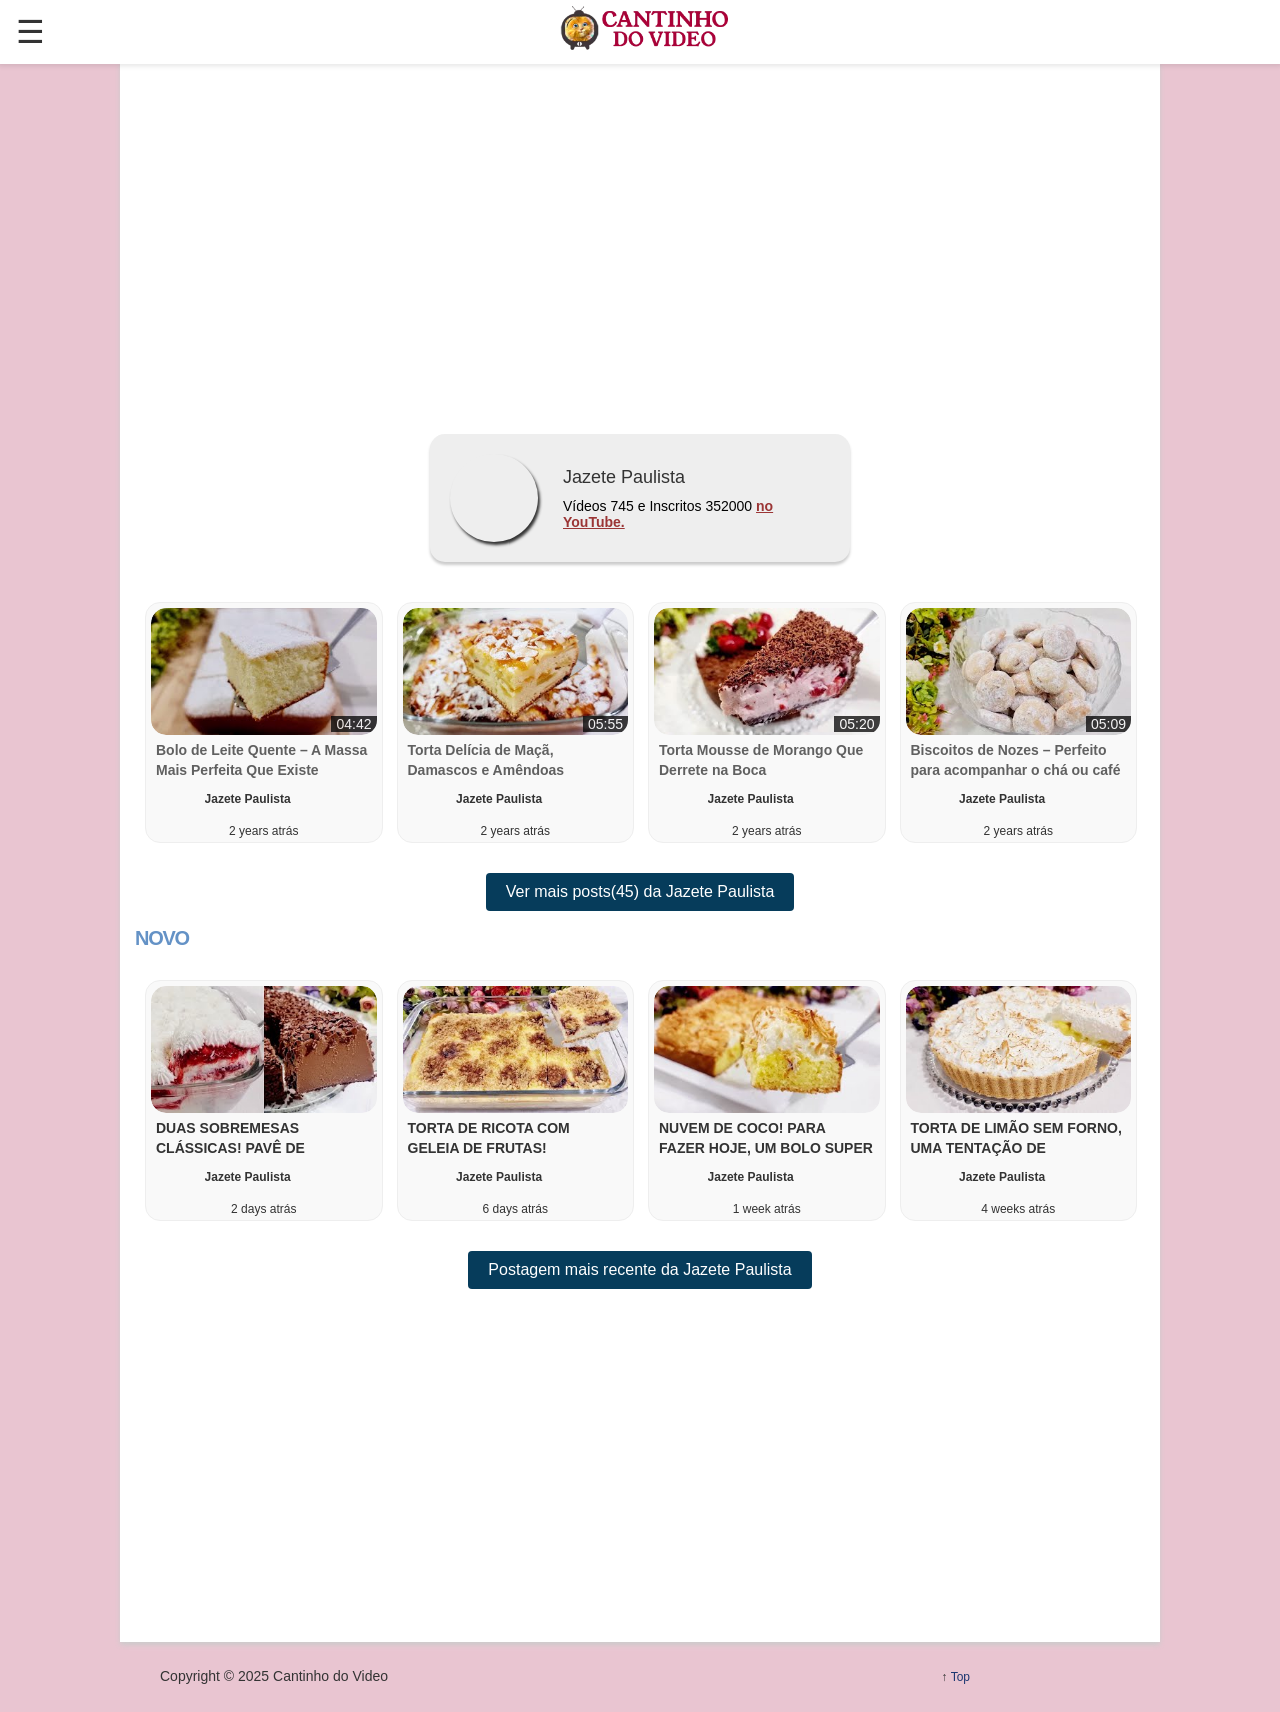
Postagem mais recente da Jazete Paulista (639, 1269)
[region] (640, 241)
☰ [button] (30, 32)
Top (960, 1677)
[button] (264, 1100)
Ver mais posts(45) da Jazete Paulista (640, 891)
